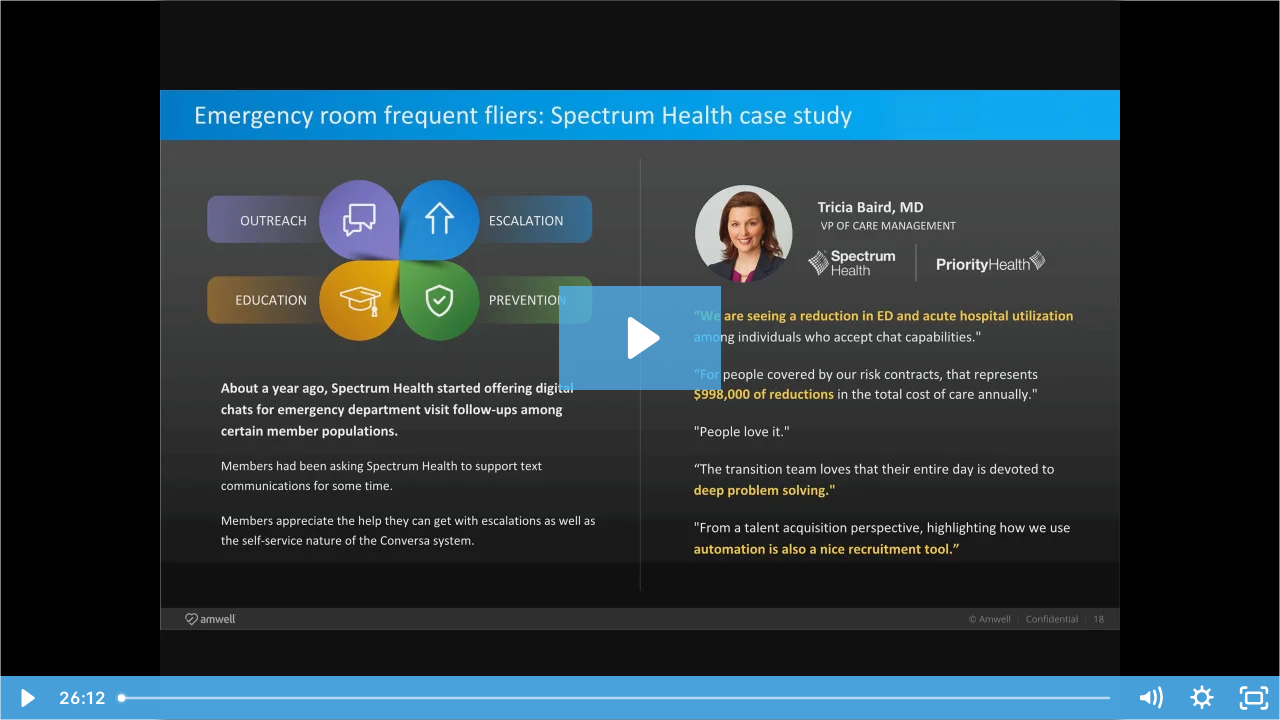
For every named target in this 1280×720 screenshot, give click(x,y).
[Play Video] (26, 698)
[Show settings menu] (1202, 698)
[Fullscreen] (1254, 698)
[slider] (616, 698)
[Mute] (1150, 698)
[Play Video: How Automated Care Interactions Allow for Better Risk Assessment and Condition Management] (640, 338)
